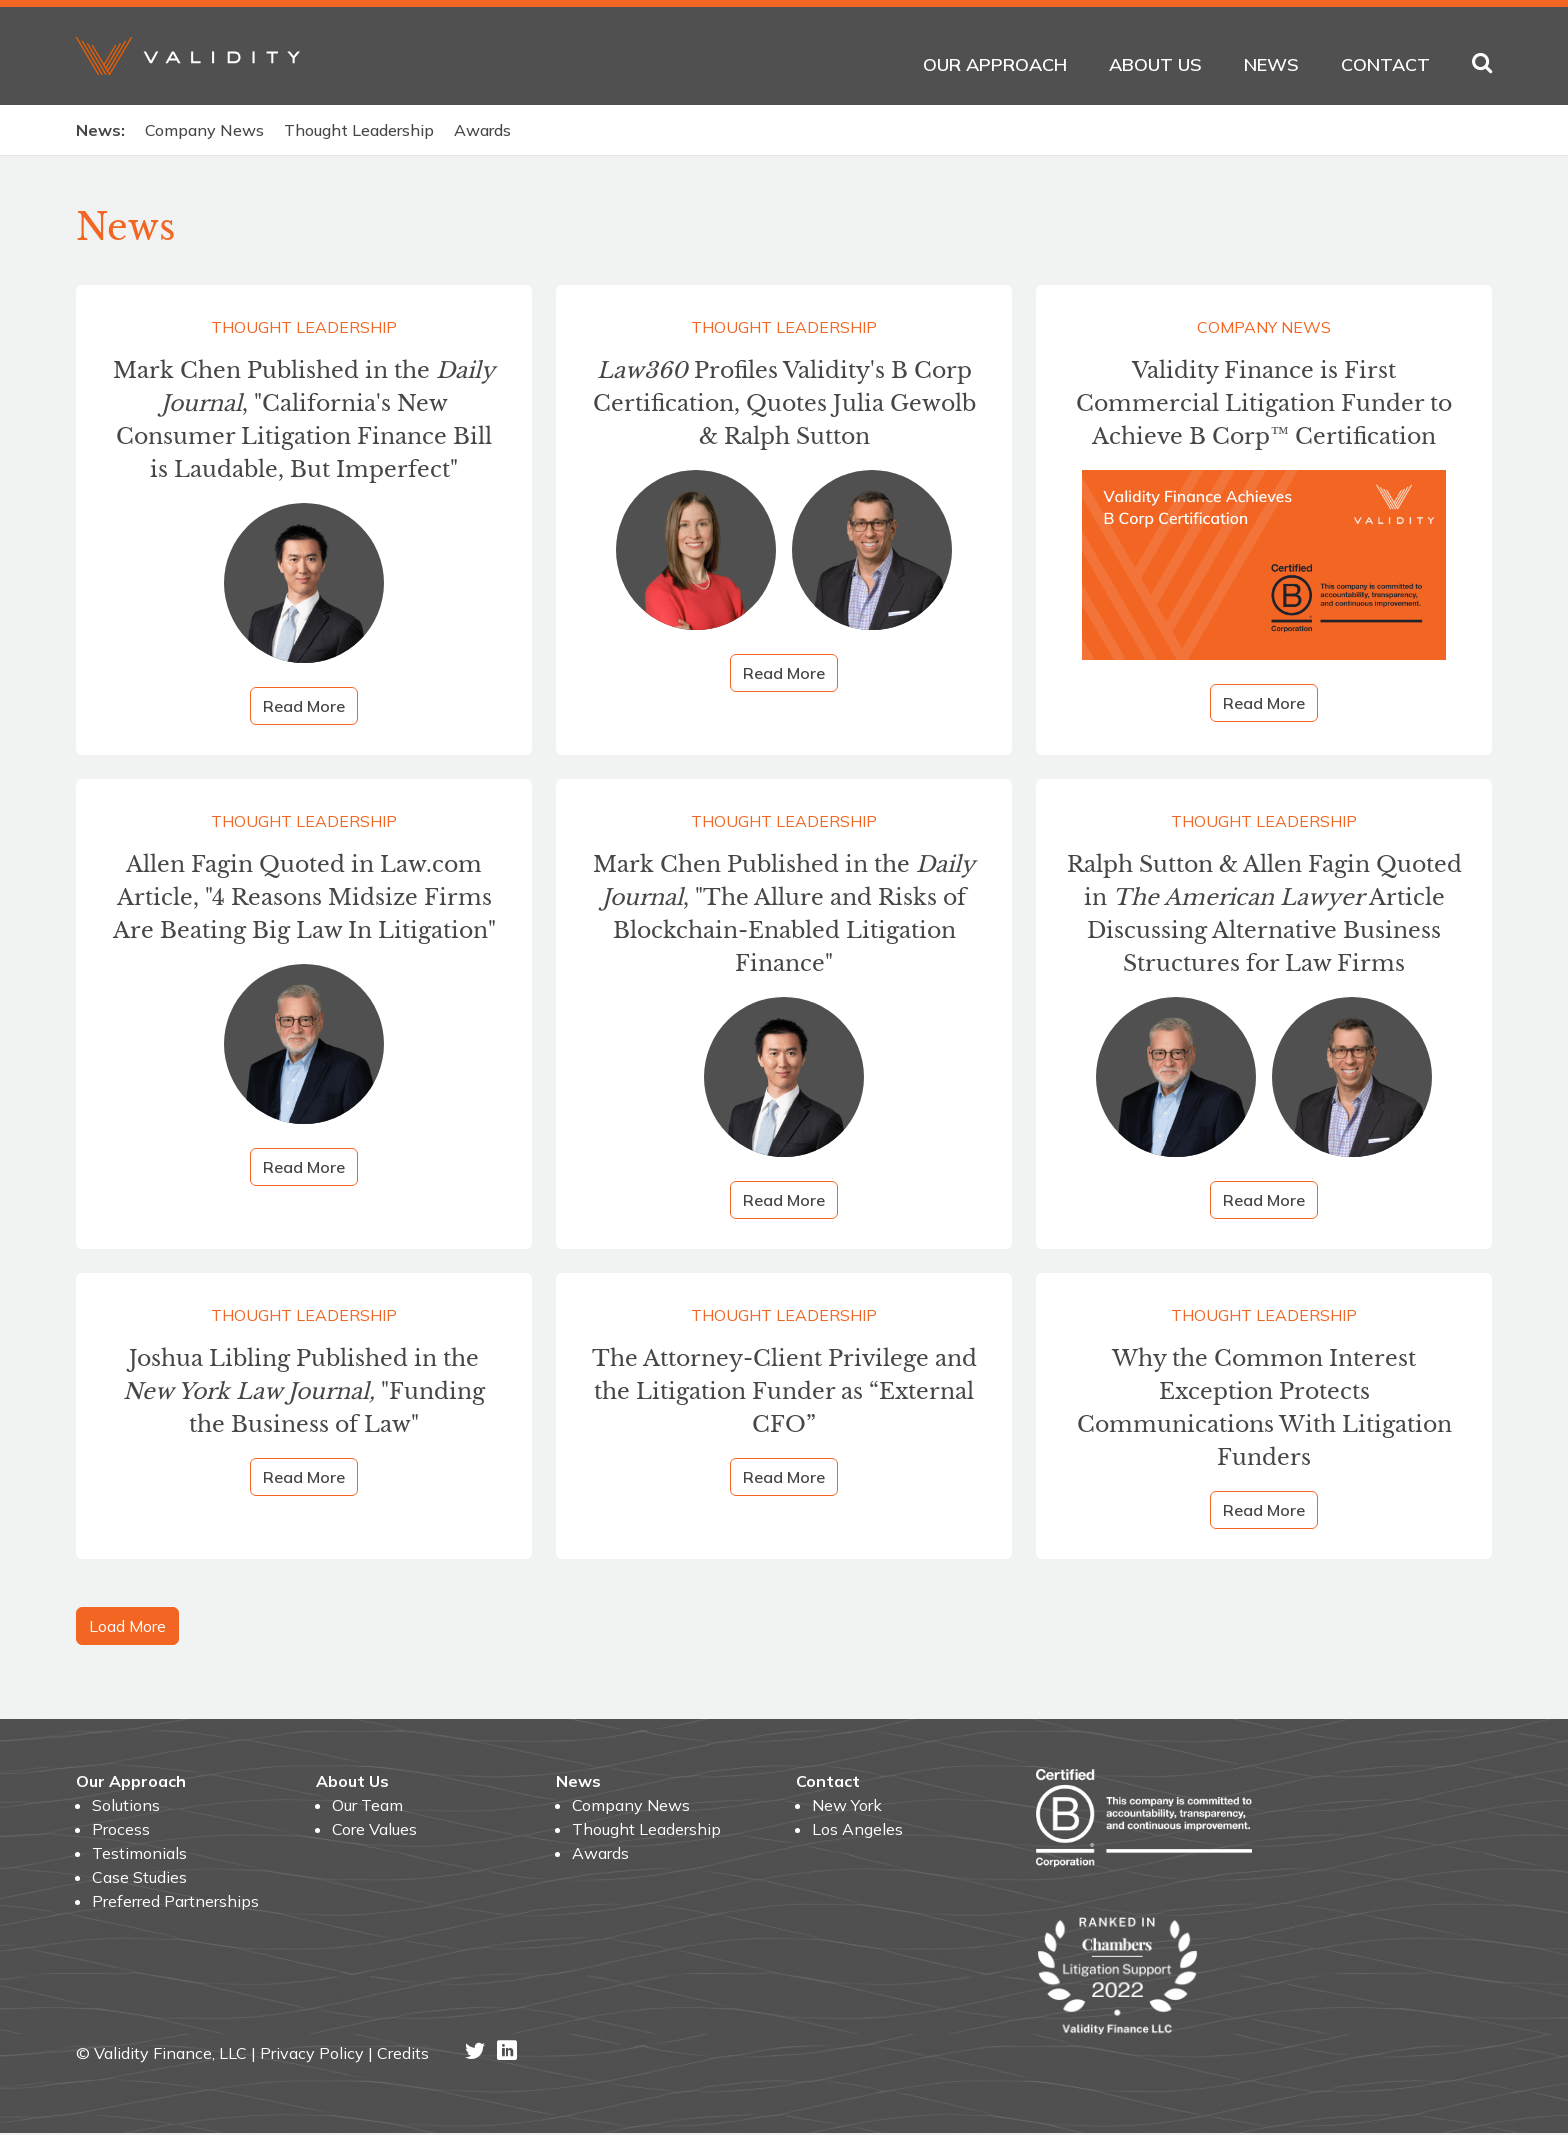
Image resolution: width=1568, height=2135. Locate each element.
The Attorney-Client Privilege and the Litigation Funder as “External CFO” (784, 1393)
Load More (127, 1627)
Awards (482, 130)
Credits (403, 2055)
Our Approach (995, 64)
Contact (1385, 64)
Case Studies (139, 1878)
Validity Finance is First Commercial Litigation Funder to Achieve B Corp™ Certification (1264, 404)
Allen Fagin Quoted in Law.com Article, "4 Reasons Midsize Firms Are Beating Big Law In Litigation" (304, 899)
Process (121, 1830)
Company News (204, 130)
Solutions (126, 1806)
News (1271, 64)
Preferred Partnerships (175, 1902)
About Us (1155, 64)
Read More (304, 707)
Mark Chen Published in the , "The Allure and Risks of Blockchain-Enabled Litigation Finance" (784, 916)
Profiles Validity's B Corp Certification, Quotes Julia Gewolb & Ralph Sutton (784, 404)
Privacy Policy (312, 2055)
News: (100, 130)
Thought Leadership (359, 130)
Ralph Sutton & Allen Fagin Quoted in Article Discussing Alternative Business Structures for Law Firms (1264, 916)
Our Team (367, 1806)
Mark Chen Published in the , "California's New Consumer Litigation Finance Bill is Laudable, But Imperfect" (304, 421)
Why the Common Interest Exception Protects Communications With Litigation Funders (1264, 1410)
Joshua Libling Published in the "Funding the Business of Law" (304, 1393)
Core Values (374, 1830)
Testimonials (139, 1854)
